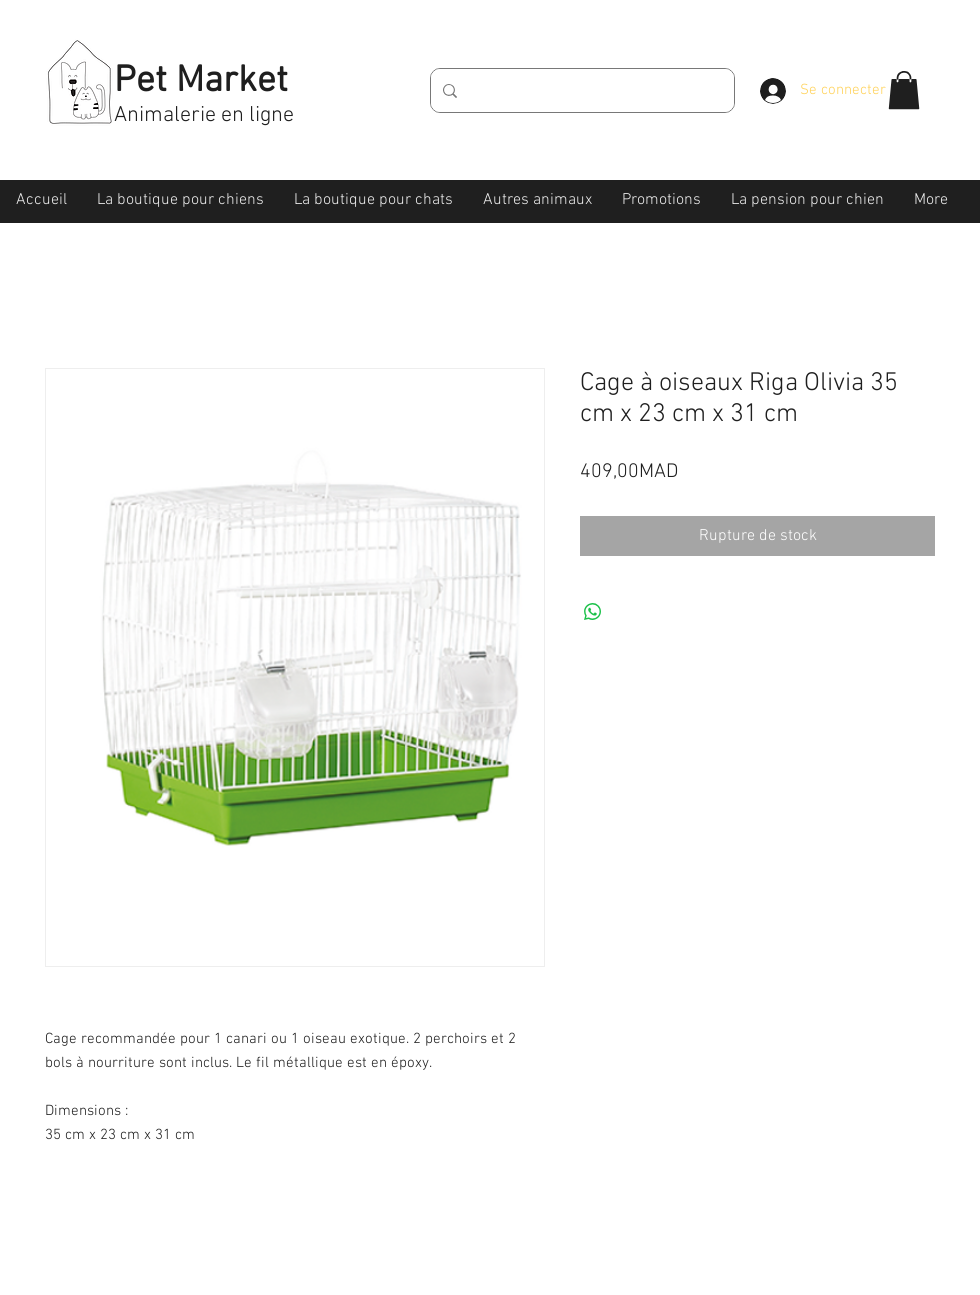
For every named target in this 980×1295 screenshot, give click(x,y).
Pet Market (201, 82)
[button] (904, 90)
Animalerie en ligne (204, 115)
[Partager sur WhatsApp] (593, 612)
